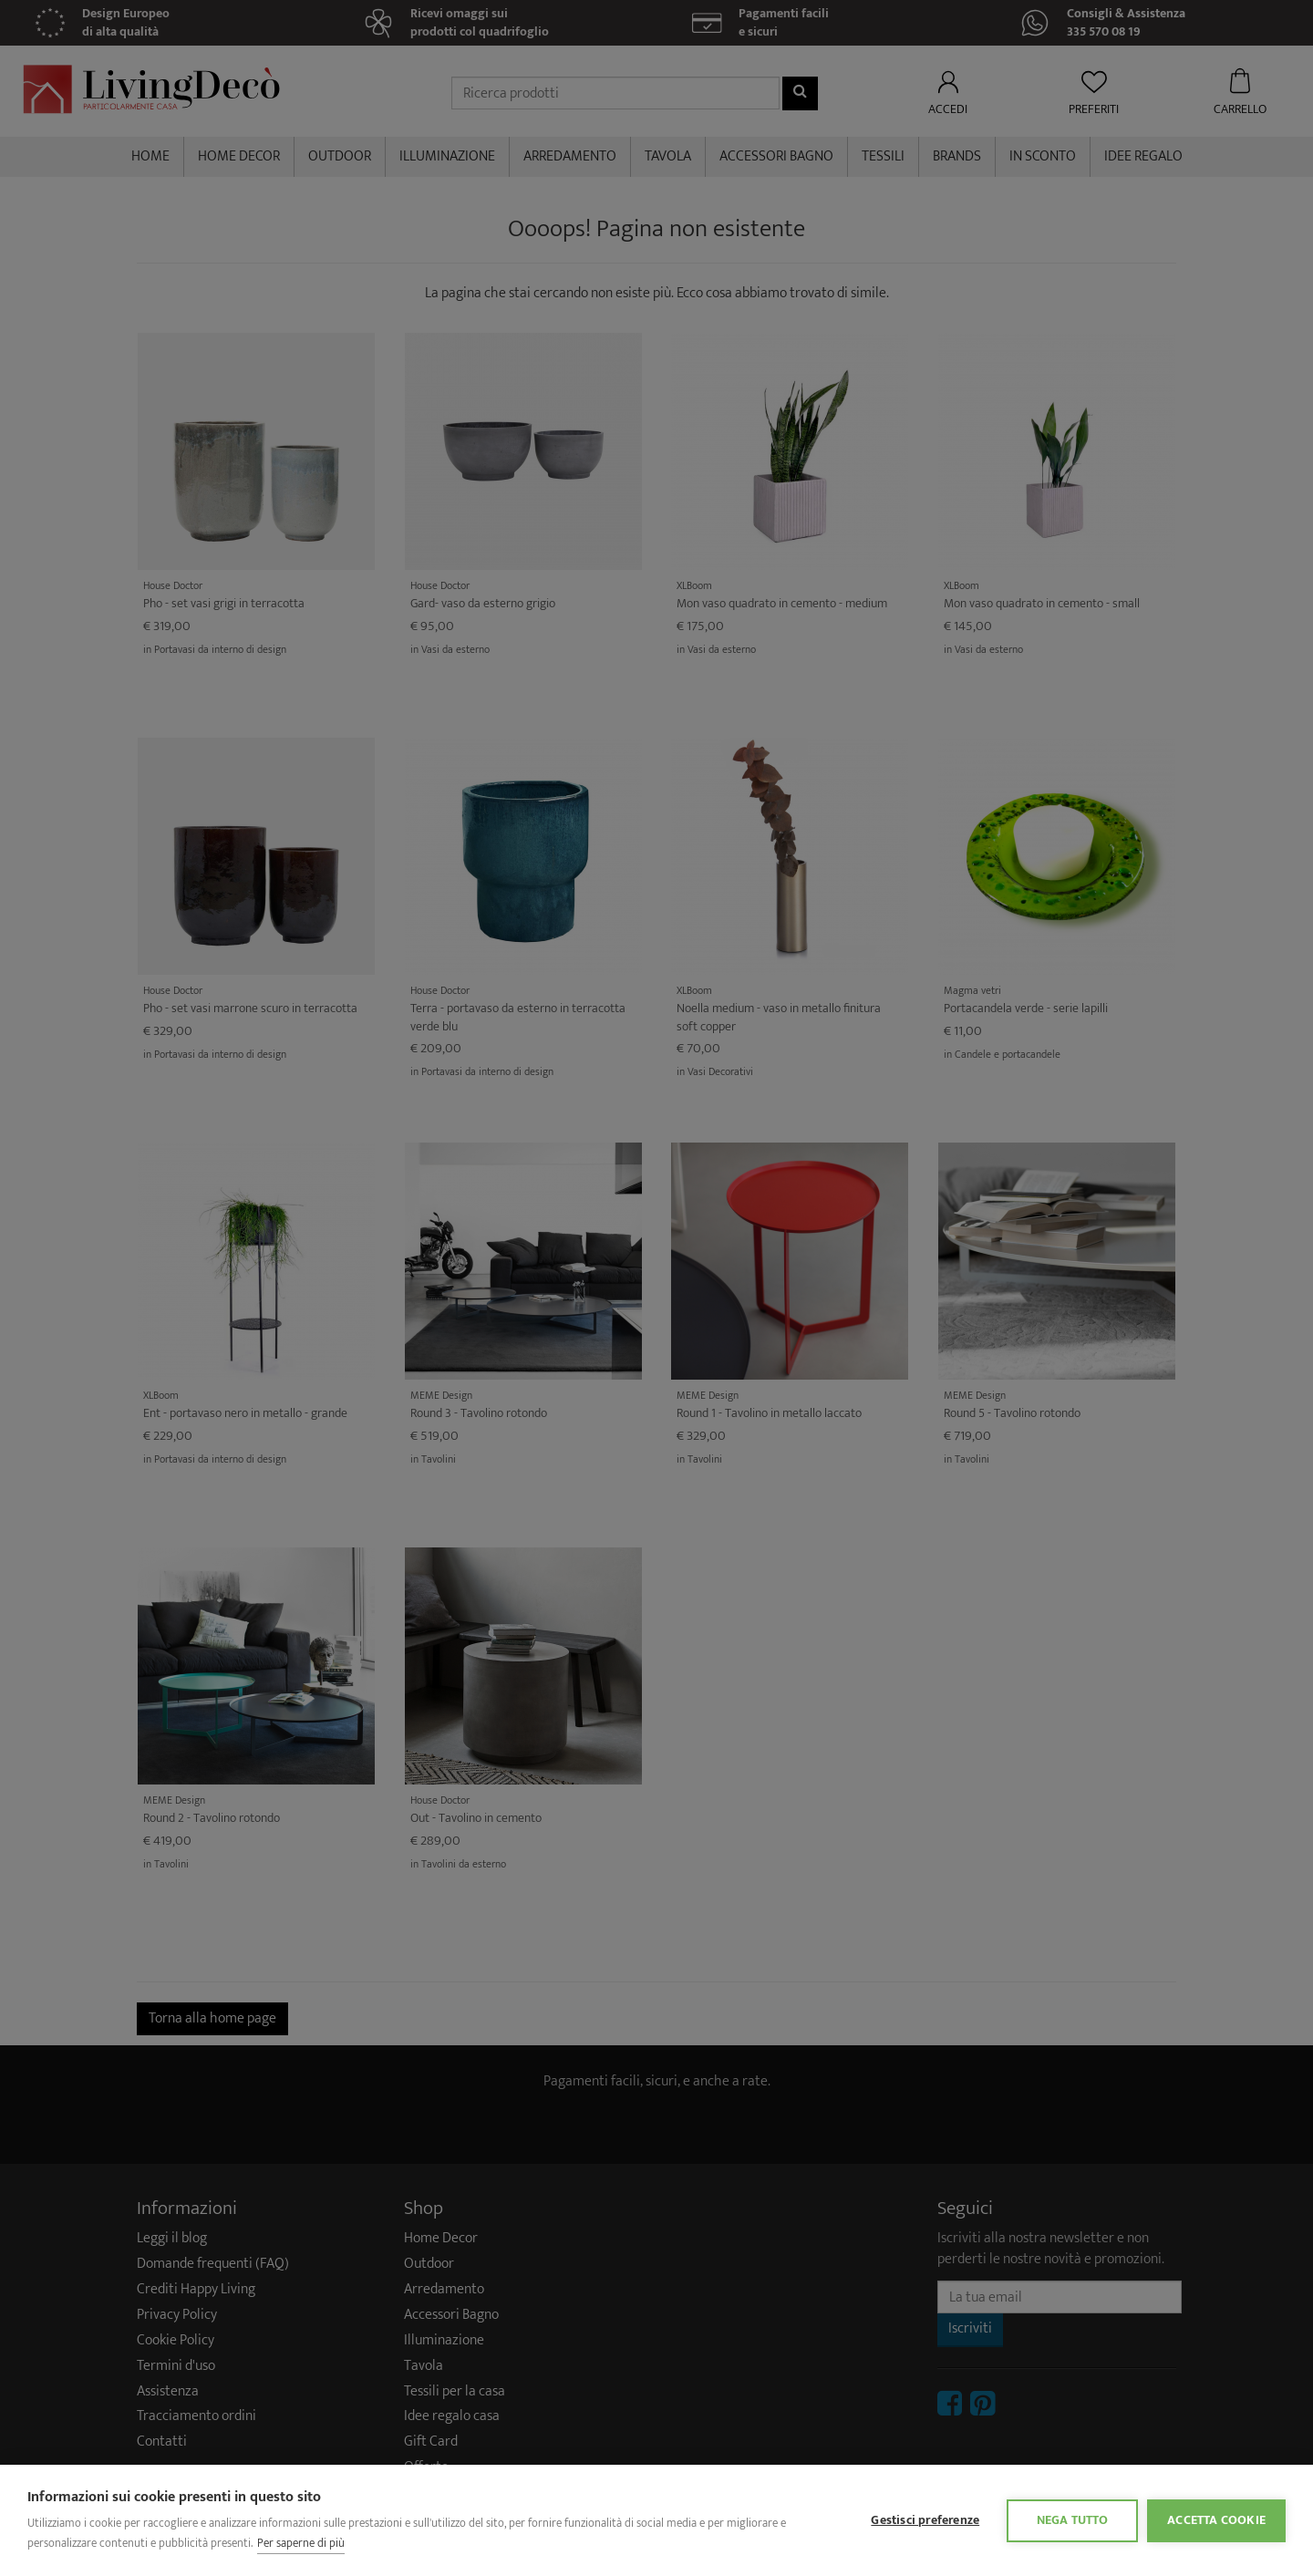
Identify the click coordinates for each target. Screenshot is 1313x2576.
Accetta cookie (1216, 2520)
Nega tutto (1073, 2520)
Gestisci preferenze (925, 2520)
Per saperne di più (301, 2543)
